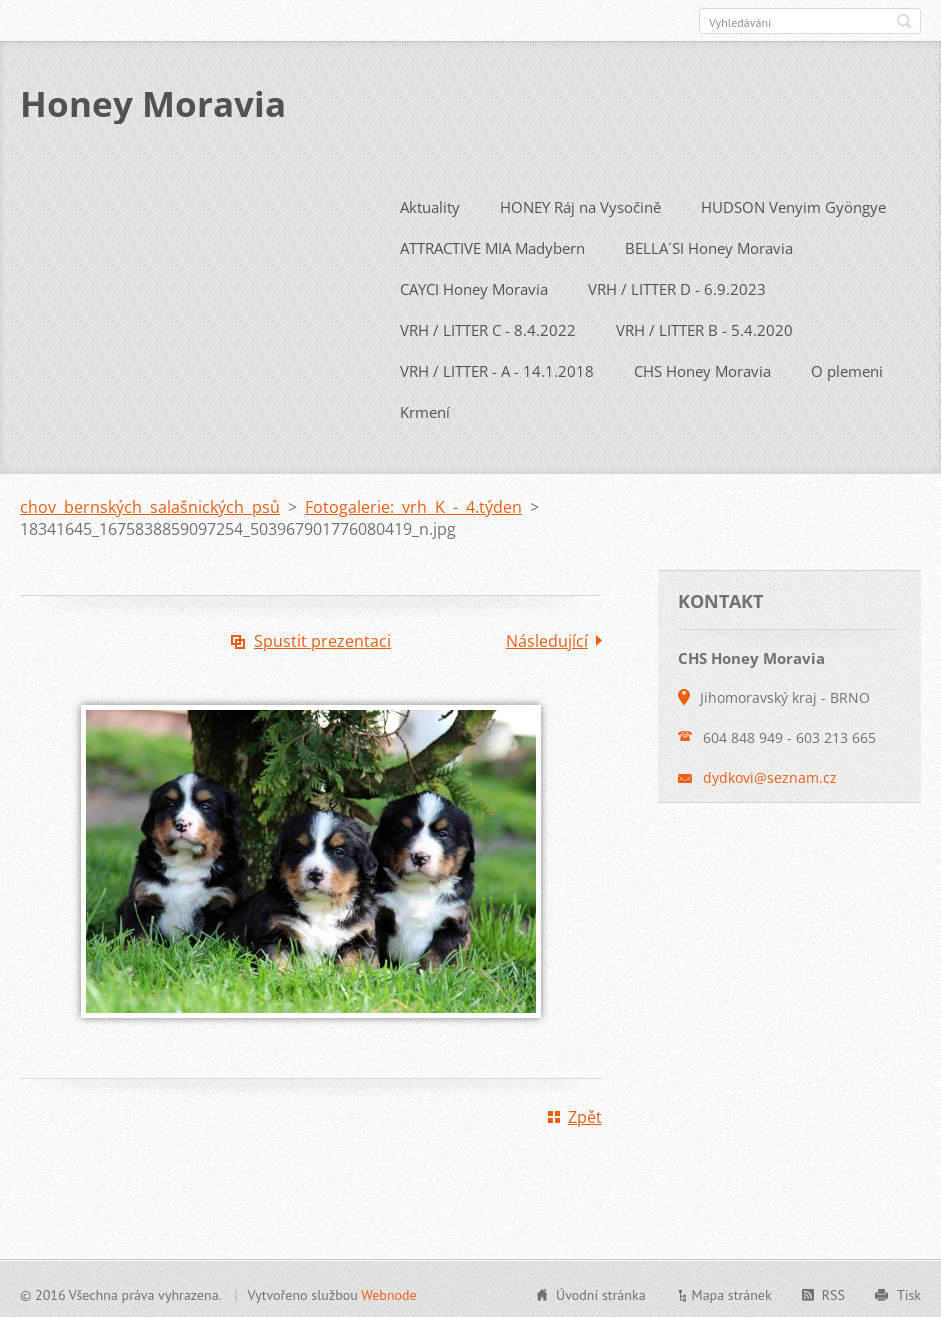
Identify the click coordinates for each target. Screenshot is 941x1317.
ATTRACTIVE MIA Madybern (492, 244)
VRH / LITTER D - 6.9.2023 (677, 285)
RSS (833, 1291)
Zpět (585, 1113)
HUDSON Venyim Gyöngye (793, 203)
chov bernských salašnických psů (150, 503)
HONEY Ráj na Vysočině (580, 203)
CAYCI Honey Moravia (474, 285)
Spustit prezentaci (322, 637)
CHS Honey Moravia (702, 367)
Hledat (904, 21)
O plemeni (847, 367)
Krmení (425, 408)
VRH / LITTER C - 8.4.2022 (488, 326)
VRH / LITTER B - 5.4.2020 (704, 326)
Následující (547, 637)
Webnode (388, 1291)
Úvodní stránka (601, 1291)
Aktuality (430, 203)
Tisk (909, 1291)
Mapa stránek (732, 1291)
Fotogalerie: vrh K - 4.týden (413, 503)
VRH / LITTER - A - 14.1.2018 (497, 367)
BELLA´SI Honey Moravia (709, 244)
